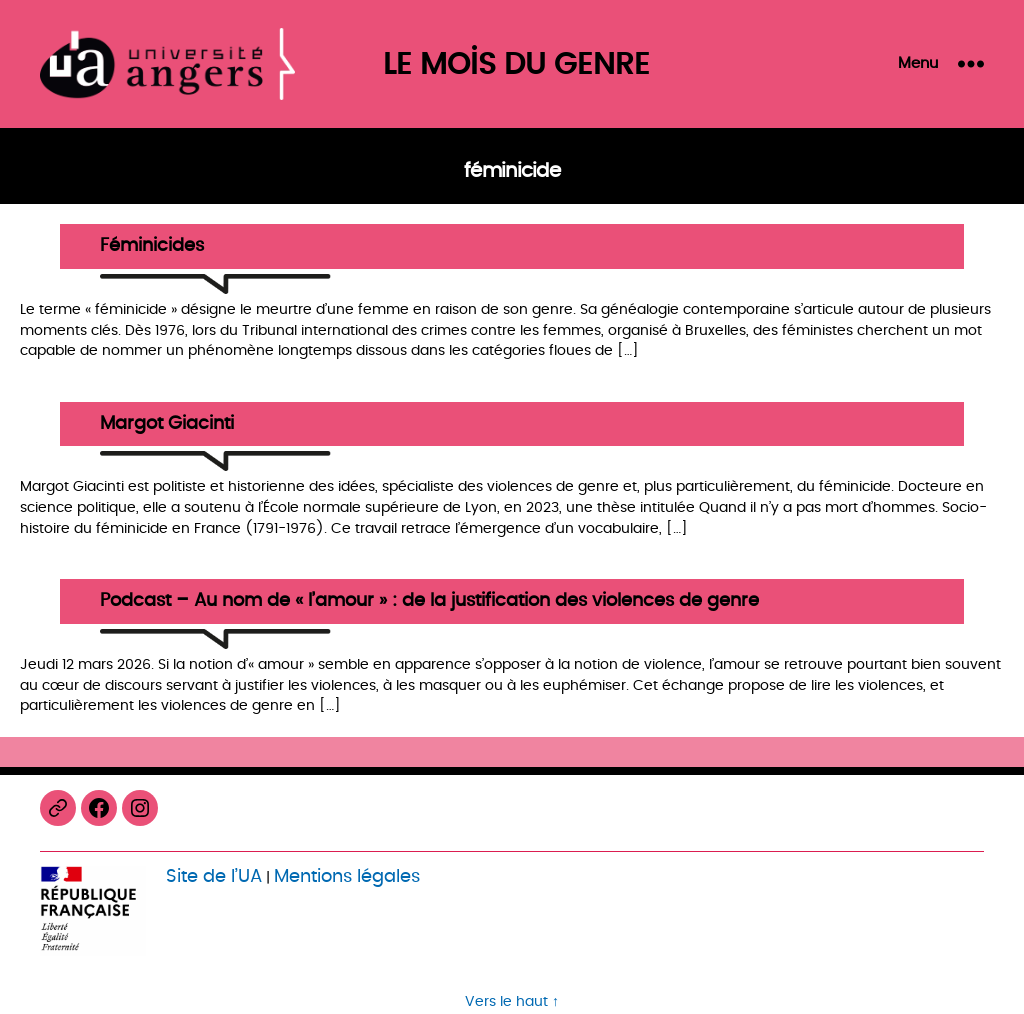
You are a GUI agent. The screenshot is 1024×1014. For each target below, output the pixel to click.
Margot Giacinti (167, 424)
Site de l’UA (214, 876)
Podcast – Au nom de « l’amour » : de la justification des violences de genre (429, 601)
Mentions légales (347, 876)
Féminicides (152, 246)
